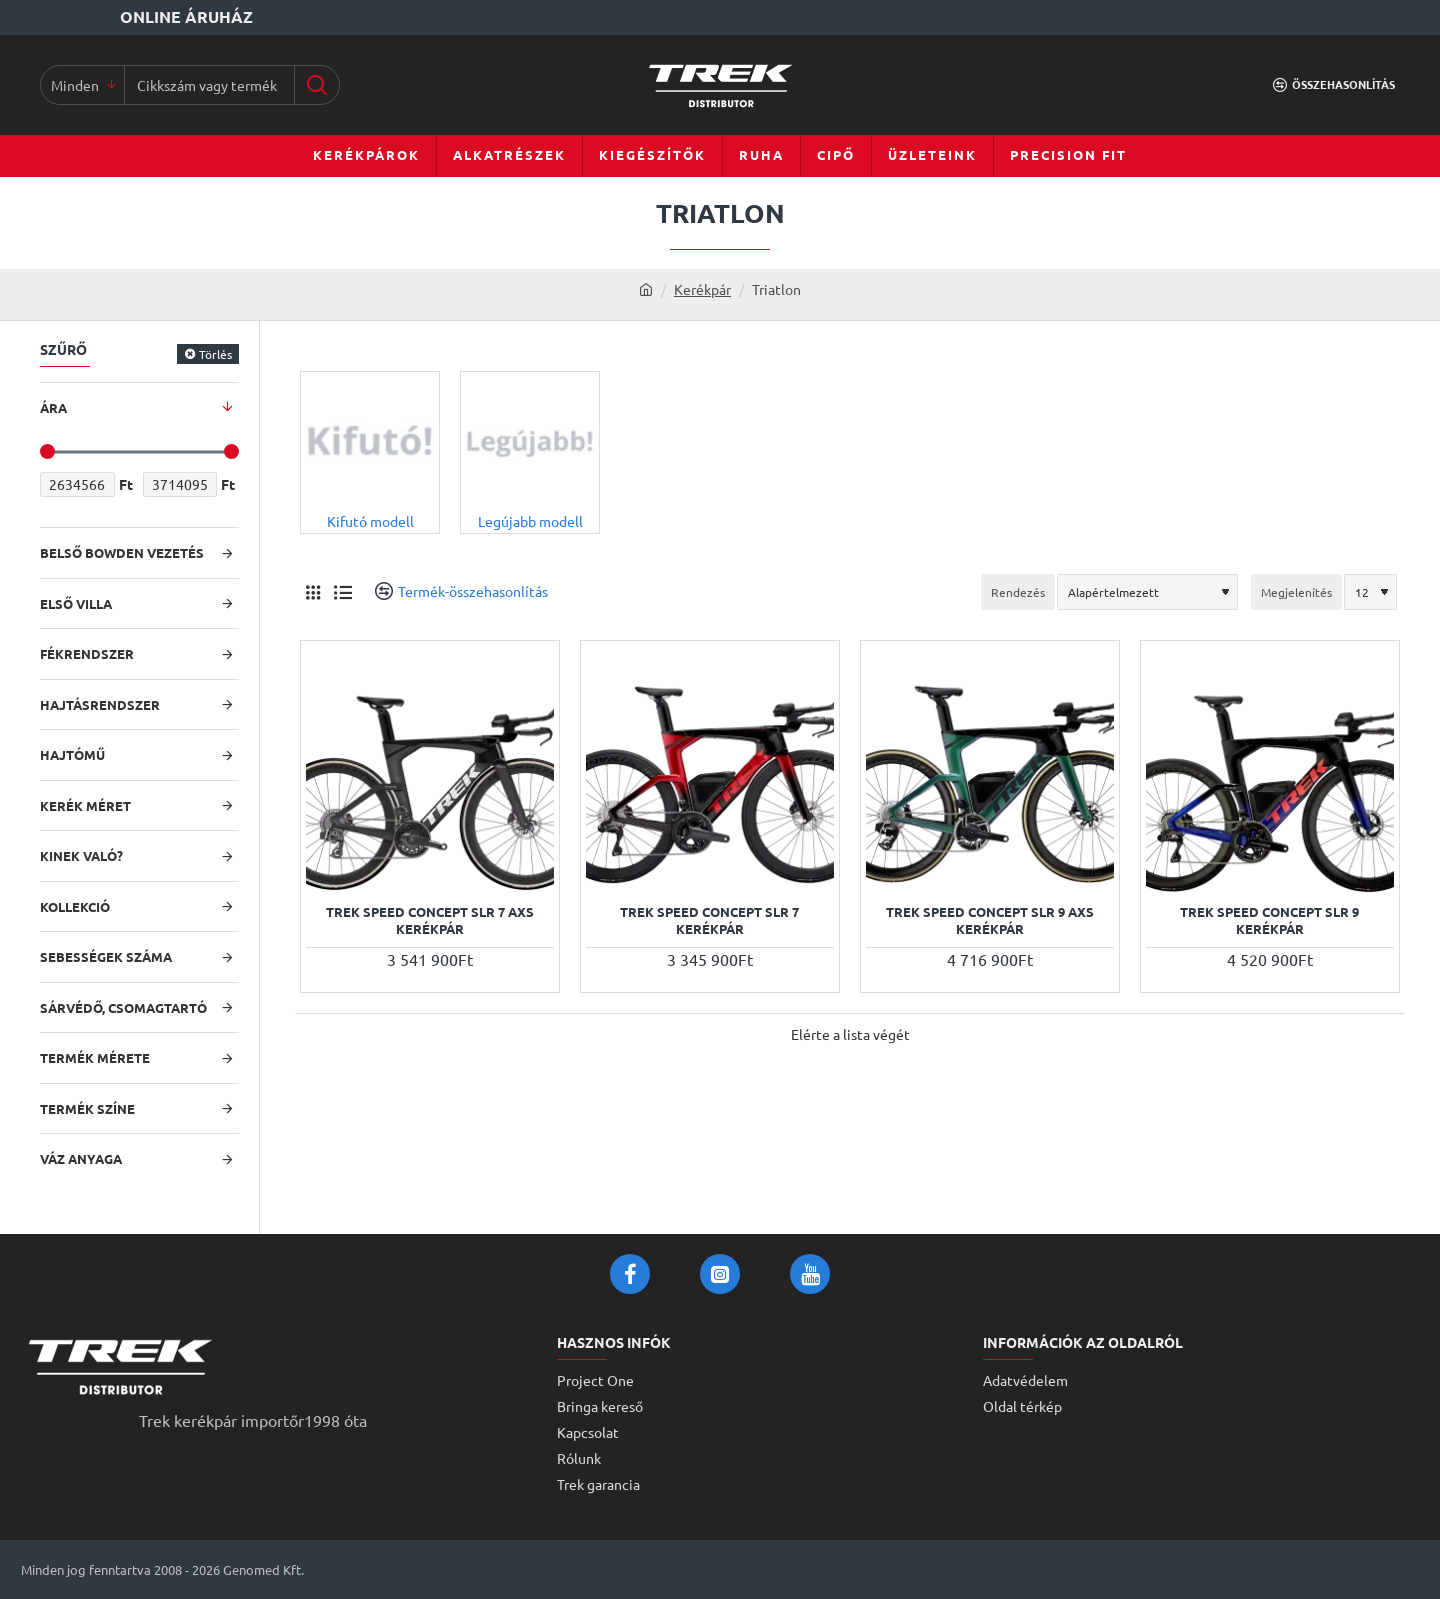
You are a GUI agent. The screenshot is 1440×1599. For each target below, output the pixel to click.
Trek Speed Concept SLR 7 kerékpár (709, 920)
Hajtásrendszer (100, 704)
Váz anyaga (81, 1158)
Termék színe (87, 1108)
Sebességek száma (106, 956)
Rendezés (1018, 592)
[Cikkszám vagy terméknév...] (316, 85)
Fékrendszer (87, 653)
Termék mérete (95, 1057)
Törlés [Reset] (215, 354)
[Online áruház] (139, 17)
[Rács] (312, 591)
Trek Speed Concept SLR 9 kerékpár (1269, 920)
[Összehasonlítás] (1334, 85)
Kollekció (75, 906)
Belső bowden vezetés (122, 552)
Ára (53, 407)
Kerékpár (702, 289)
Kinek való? (81, 855)
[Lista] (342, 591)
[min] (77, 484)
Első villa (76, 603)
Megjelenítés (1296, 592)
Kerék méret (85, 805)
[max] (180, 484)
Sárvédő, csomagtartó (123, 1007)
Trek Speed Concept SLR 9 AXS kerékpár (990, 920)
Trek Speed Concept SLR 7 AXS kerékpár (430, 920)
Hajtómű (72, 754)
